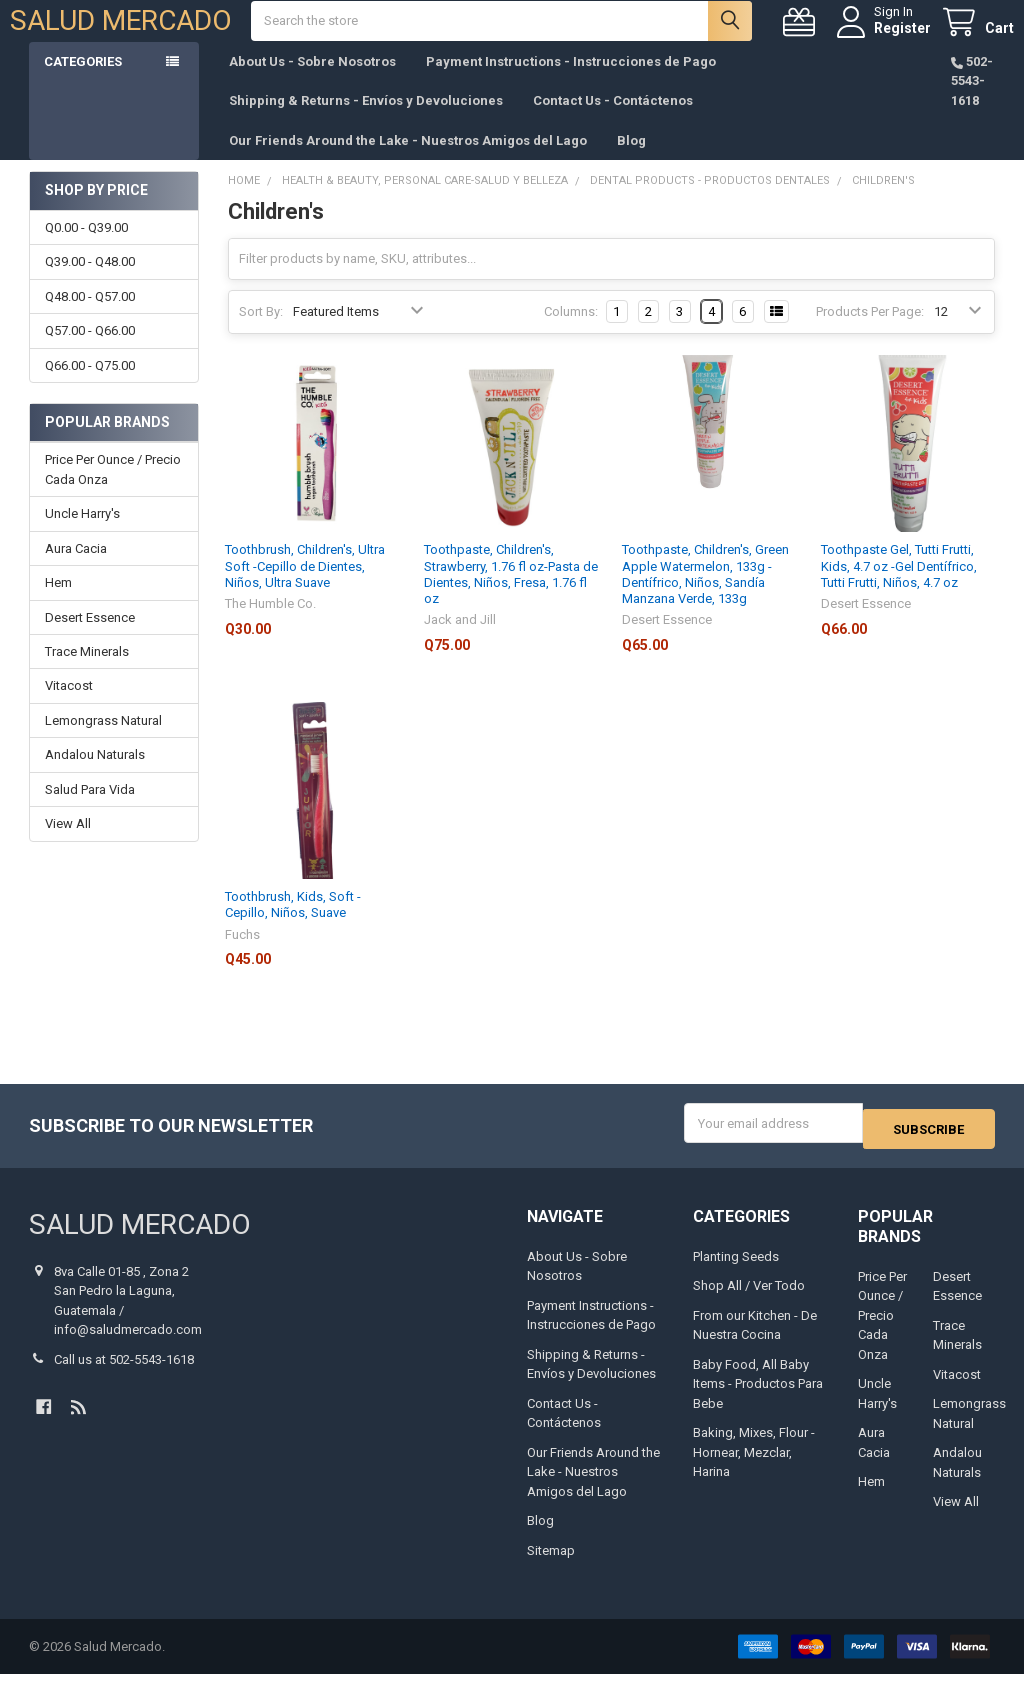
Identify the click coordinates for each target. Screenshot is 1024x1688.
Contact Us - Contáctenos (613, 120)
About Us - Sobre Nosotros (312, 81)
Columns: (571, 331)
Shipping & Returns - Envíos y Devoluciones (366, 120)
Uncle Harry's (82, 533)
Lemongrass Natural (103, 740)
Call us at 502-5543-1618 (124, 1373)
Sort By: (261, 331)
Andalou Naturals (95, 774)
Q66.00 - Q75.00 (90, 385)
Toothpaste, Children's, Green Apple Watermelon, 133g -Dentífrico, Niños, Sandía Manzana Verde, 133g (705, 594)
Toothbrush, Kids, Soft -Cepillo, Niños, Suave (293, 924)
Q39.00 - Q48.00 (90, 281)
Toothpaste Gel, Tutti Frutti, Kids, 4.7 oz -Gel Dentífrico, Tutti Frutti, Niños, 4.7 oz (899, 586)
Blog (631, 160)
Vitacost (69, 705)
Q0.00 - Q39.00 (86, 247)
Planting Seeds (736, 1270)
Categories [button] (83, 81)
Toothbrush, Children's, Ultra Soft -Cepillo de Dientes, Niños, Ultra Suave (305, 586)
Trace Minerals (87, 671)
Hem (58, 602)
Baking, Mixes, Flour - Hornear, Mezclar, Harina (754, 1467)
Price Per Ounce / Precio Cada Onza (113, 489)
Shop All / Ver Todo (749, 1300)
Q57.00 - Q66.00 (90, 350)
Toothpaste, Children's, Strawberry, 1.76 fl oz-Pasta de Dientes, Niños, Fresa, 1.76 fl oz (511, 594)
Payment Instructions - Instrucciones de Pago (571, 81)
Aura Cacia (76, 568)
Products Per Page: (870, 331)
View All (68, 843)
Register (883, 38)
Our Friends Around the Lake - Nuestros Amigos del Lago (408, 160)
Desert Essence (90, 637)
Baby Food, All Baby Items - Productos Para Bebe (758, 1398)
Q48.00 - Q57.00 (90, 316)
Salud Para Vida (90, 809)
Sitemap (551, 1564)
